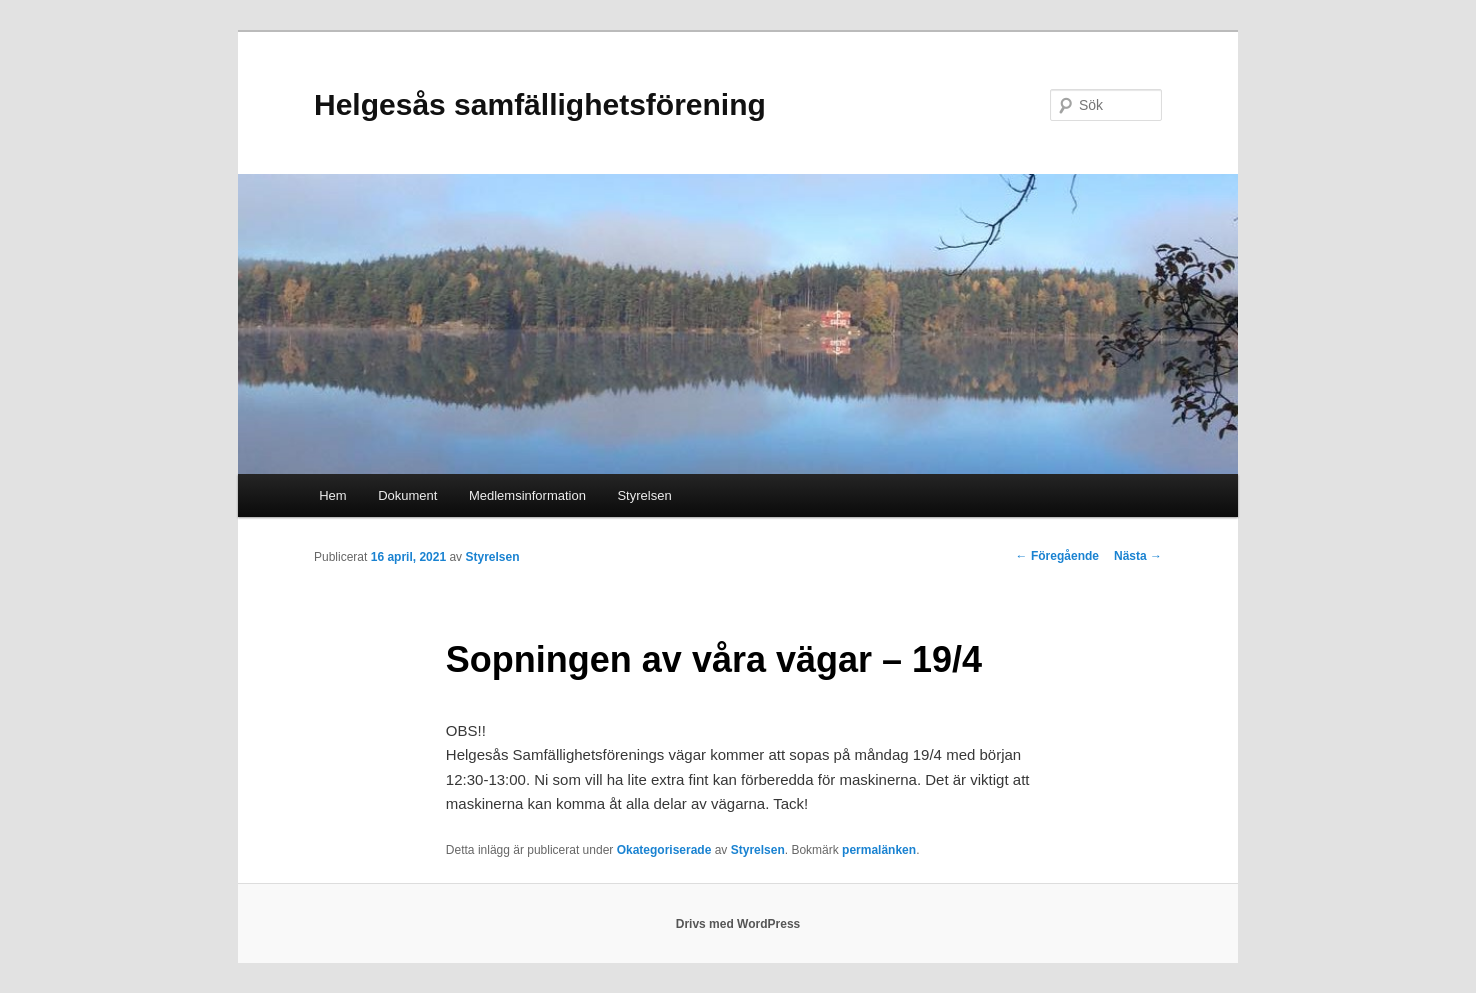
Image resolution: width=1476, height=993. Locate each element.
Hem (332, 495)
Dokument (407, 495)
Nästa (1138, 556)
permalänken (879, 850)
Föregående (1057, 556)
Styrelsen (644, 495)
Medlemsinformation (527, 495)
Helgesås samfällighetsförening (540, 104)
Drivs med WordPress (738, 924)
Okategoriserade (664, 850)
